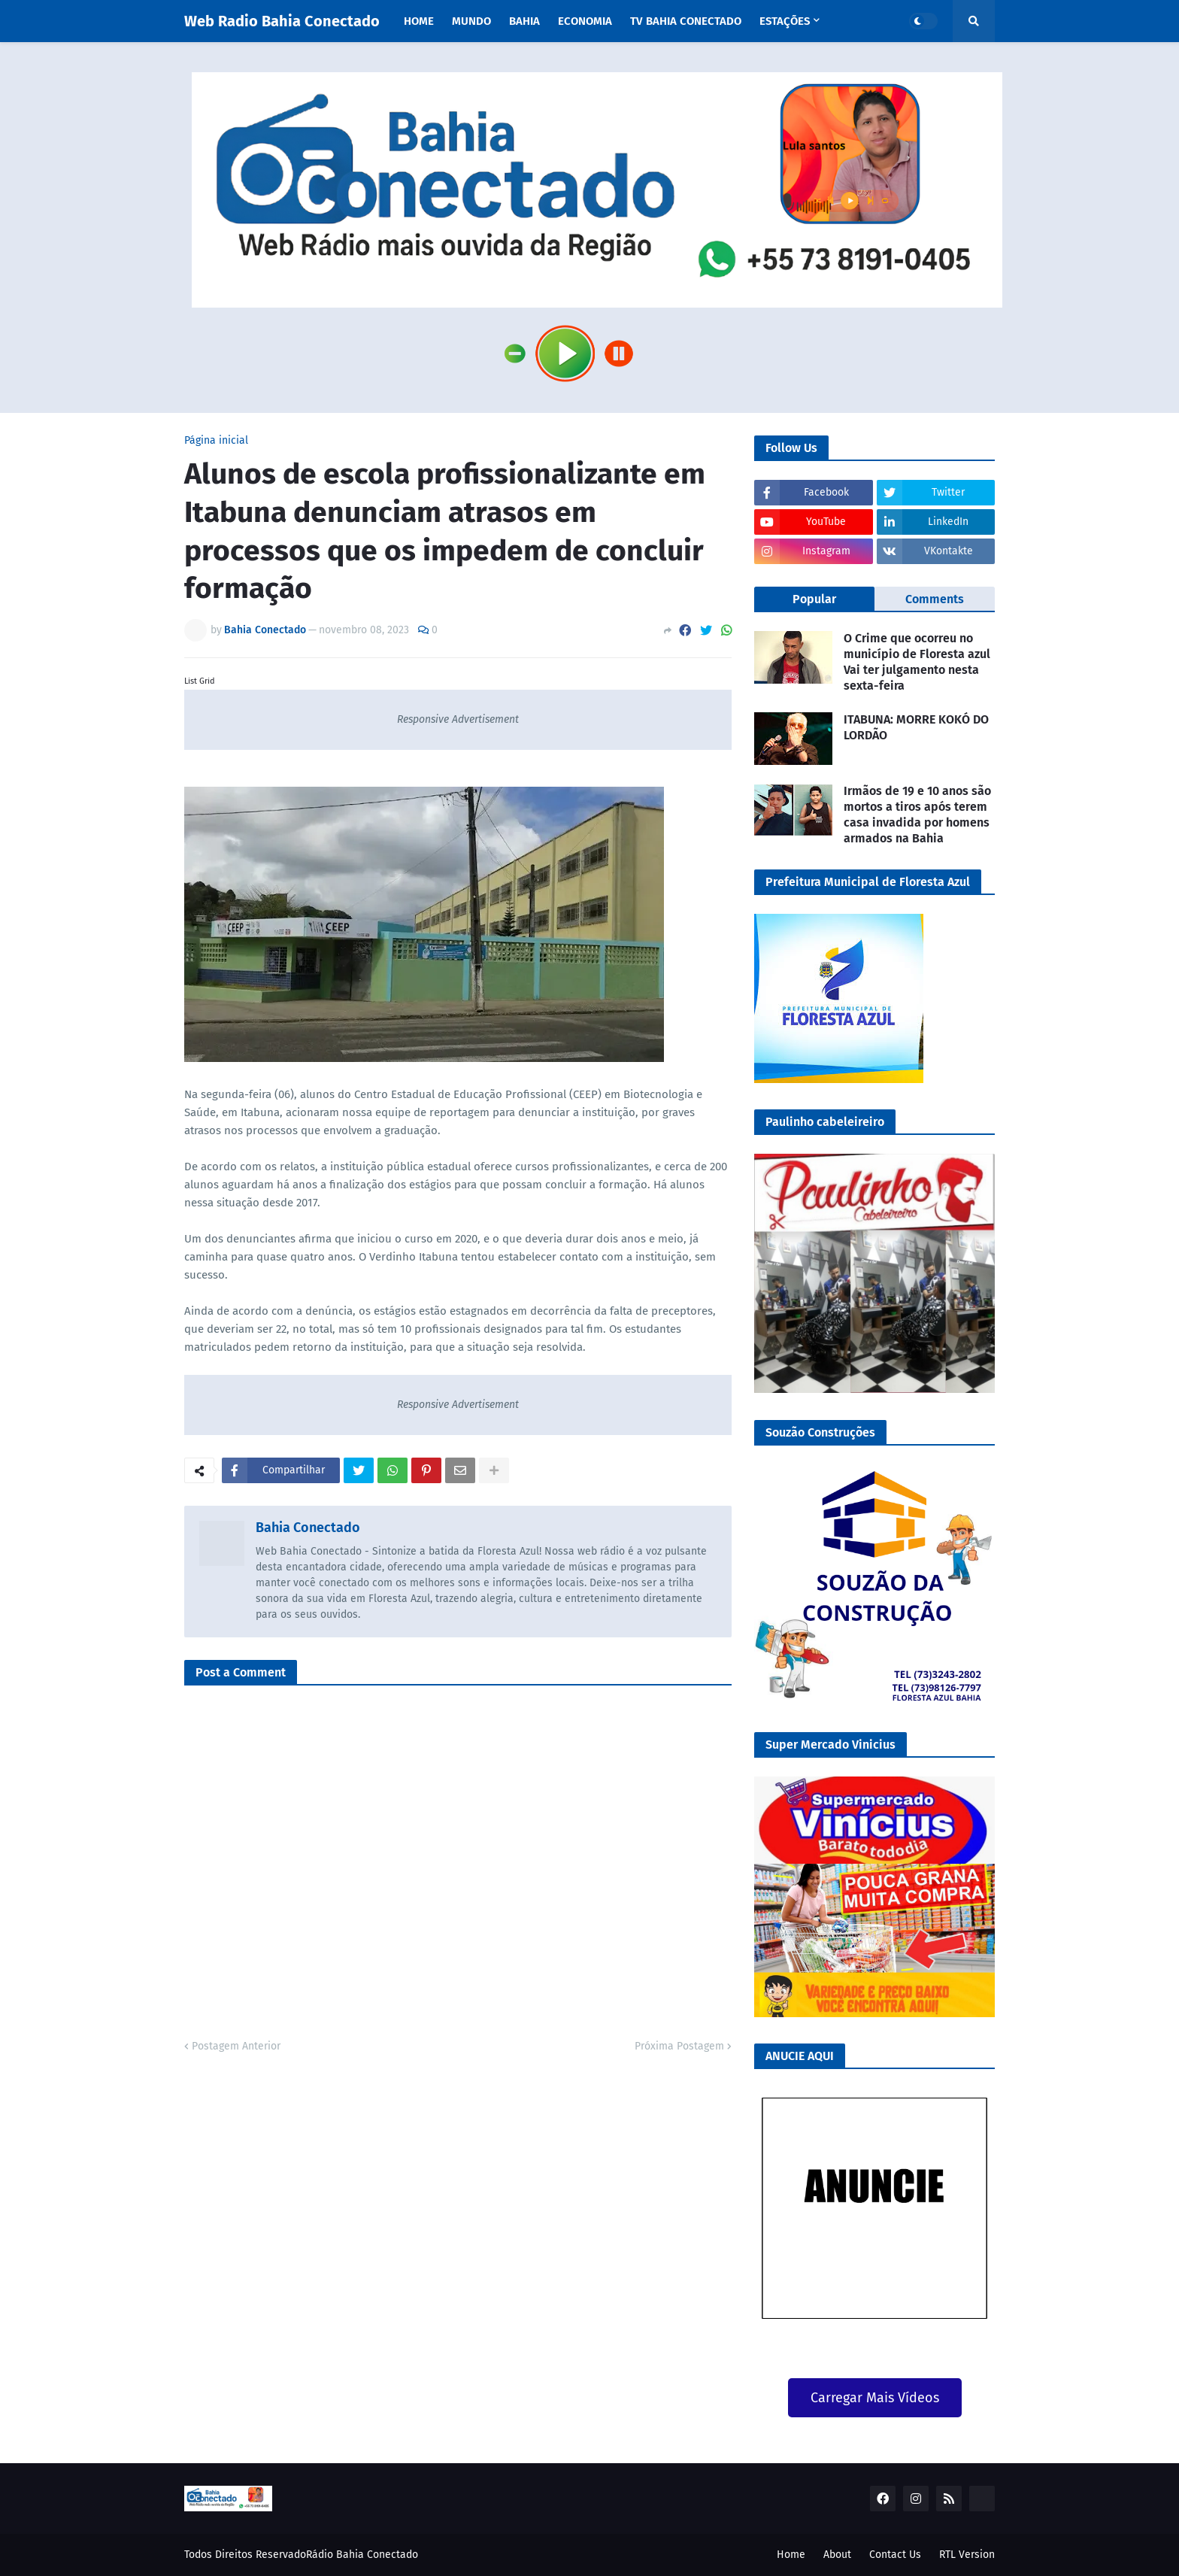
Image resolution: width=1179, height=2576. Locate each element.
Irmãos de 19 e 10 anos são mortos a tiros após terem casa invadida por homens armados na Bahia (917, 814)
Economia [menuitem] (585, 21)
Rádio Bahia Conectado (362, 2554)
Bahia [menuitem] (524, 21)
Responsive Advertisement (458, 719)
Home (791, 2554)
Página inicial (216, 440)
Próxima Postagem (679, 2046)
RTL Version (967, 2554)
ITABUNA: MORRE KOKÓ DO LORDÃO (916, 727)
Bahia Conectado (308, 1527)
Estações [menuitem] (784, 21)
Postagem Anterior (236, 2046)
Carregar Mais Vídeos (875, 2397)
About (837, 2554)
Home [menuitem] (419, 21)
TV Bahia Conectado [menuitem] (685, 21)
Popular (814, 599)
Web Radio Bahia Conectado (282, 21)
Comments (934, 599)
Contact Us (895, 2554)
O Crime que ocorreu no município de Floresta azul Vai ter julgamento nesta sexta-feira (917, 661)
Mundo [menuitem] (471, 21)
